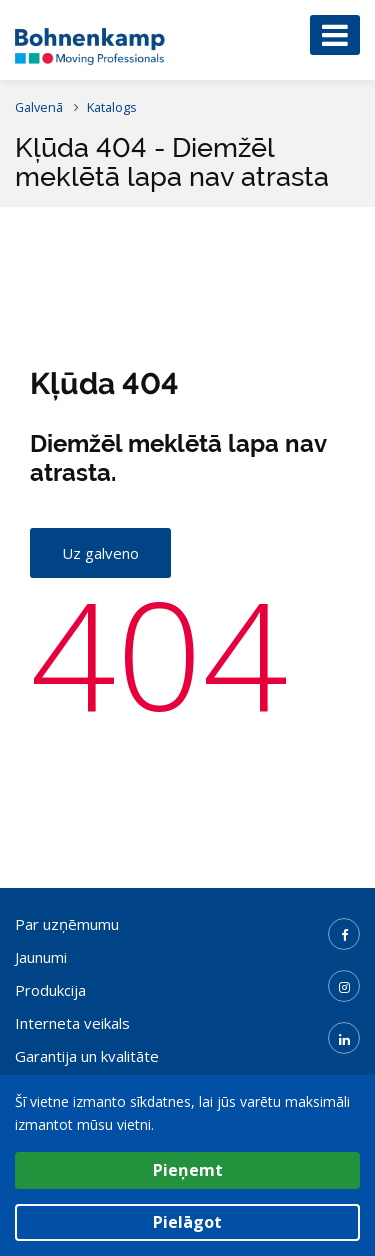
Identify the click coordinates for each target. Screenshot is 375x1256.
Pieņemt (188, 1170)
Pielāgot (187, 1222)
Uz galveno (100, 553)
